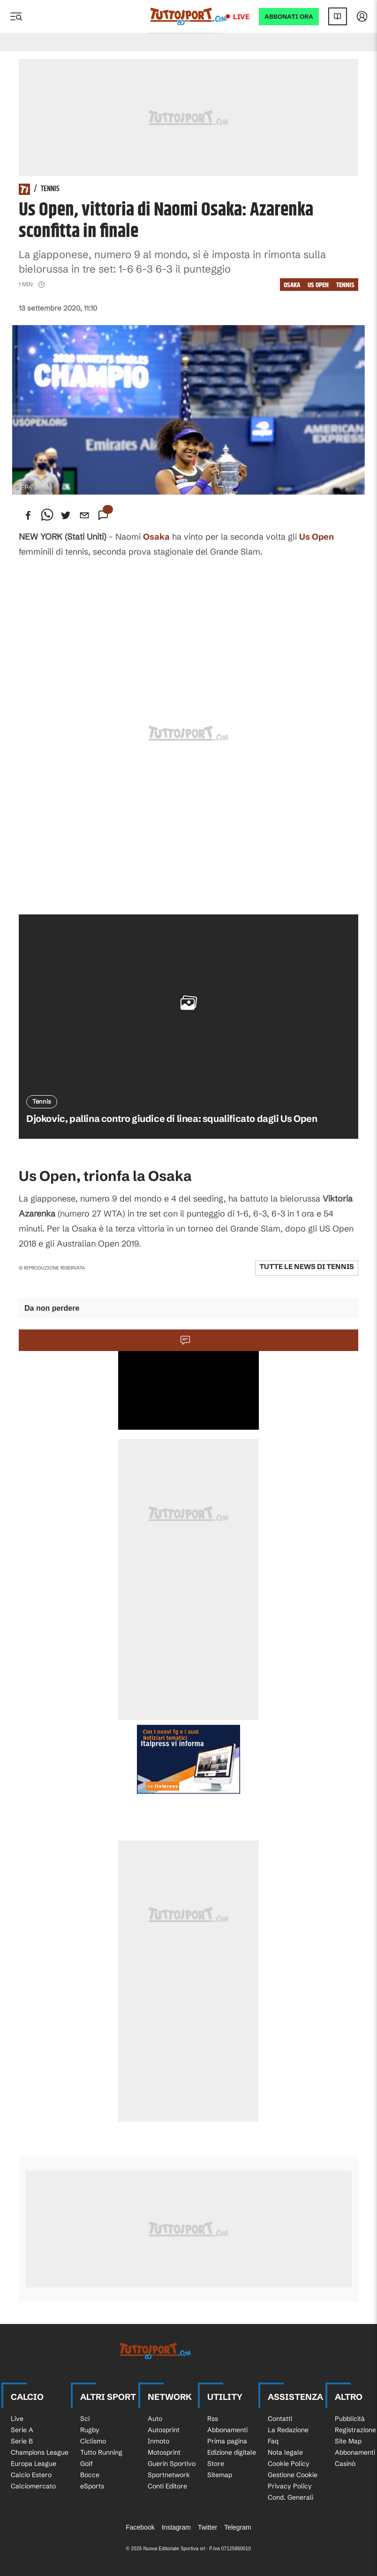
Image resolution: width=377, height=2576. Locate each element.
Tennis (50, 189)
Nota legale (285, 2452)
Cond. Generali (290, 2497)
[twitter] (65, 515)
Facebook (140, 2527)
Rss (212, 2418)
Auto (155, 2418)
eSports (92, 2486)
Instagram (176, 2527)
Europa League (33, 2463)
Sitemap (219, 2475)
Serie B (22, 2441)
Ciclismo (93, 2441)
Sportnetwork (169, 2475)
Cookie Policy (288, 2463)
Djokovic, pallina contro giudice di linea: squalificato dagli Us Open (171, 1118)
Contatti (280, 2418)
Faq (273, 2441)
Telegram (237, 2527)
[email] (84, 515)
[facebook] (28, 515)
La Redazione (288, 2430)
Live (241, 16)
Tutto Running (101, 2452)
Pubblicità (350, 2418)
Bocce (89, 2475)
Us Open (318, 285)
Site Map (348, 2441)
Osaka (292, 285)
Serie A (22, 2430)
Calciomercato (33, 2486)
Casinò (345, 2463)
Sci (85, 2418)
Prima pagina (227, 2441)
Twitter (207, 2527)
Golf (86, 2463)
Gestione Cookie (292, 2475)
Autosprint (164, 2430)
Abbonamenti (227, 2430)
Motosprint (164, 2452)
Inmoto (158, 2441)
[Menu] (16, 16)
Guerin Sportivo (172, 2463)
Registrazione (355, 2430)
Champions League (39, 2452)
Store (215, 2463)
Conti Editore (167, 2486)
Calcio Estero (31, 2475)
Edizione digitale (231, 2452)
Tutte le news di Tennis (306, 1266)
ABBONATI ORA (288, 17)
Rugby (89, 2430)
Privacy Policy (290, 2486)
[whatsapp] (47, 515)
